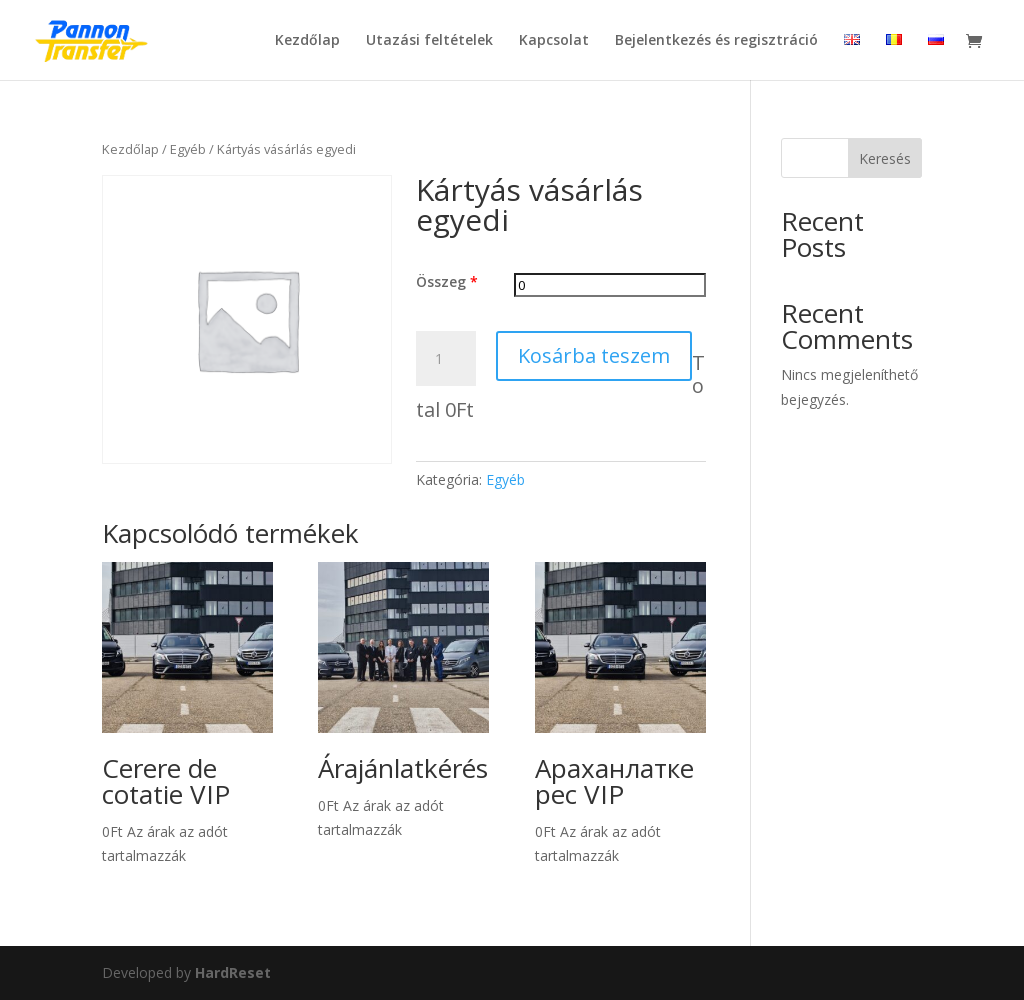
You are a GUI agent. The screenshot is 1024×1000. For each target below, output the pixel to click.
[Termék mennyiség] (446, 359)
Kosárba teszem (594, 355)
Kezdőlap (307, 41)
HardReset (233, 972)
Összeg (447, 281)
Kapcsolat (554, 41)
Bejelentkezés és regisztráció (716, 41)
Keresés (885, 158)
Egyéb (188, 149)
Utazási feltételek (429, 41)
